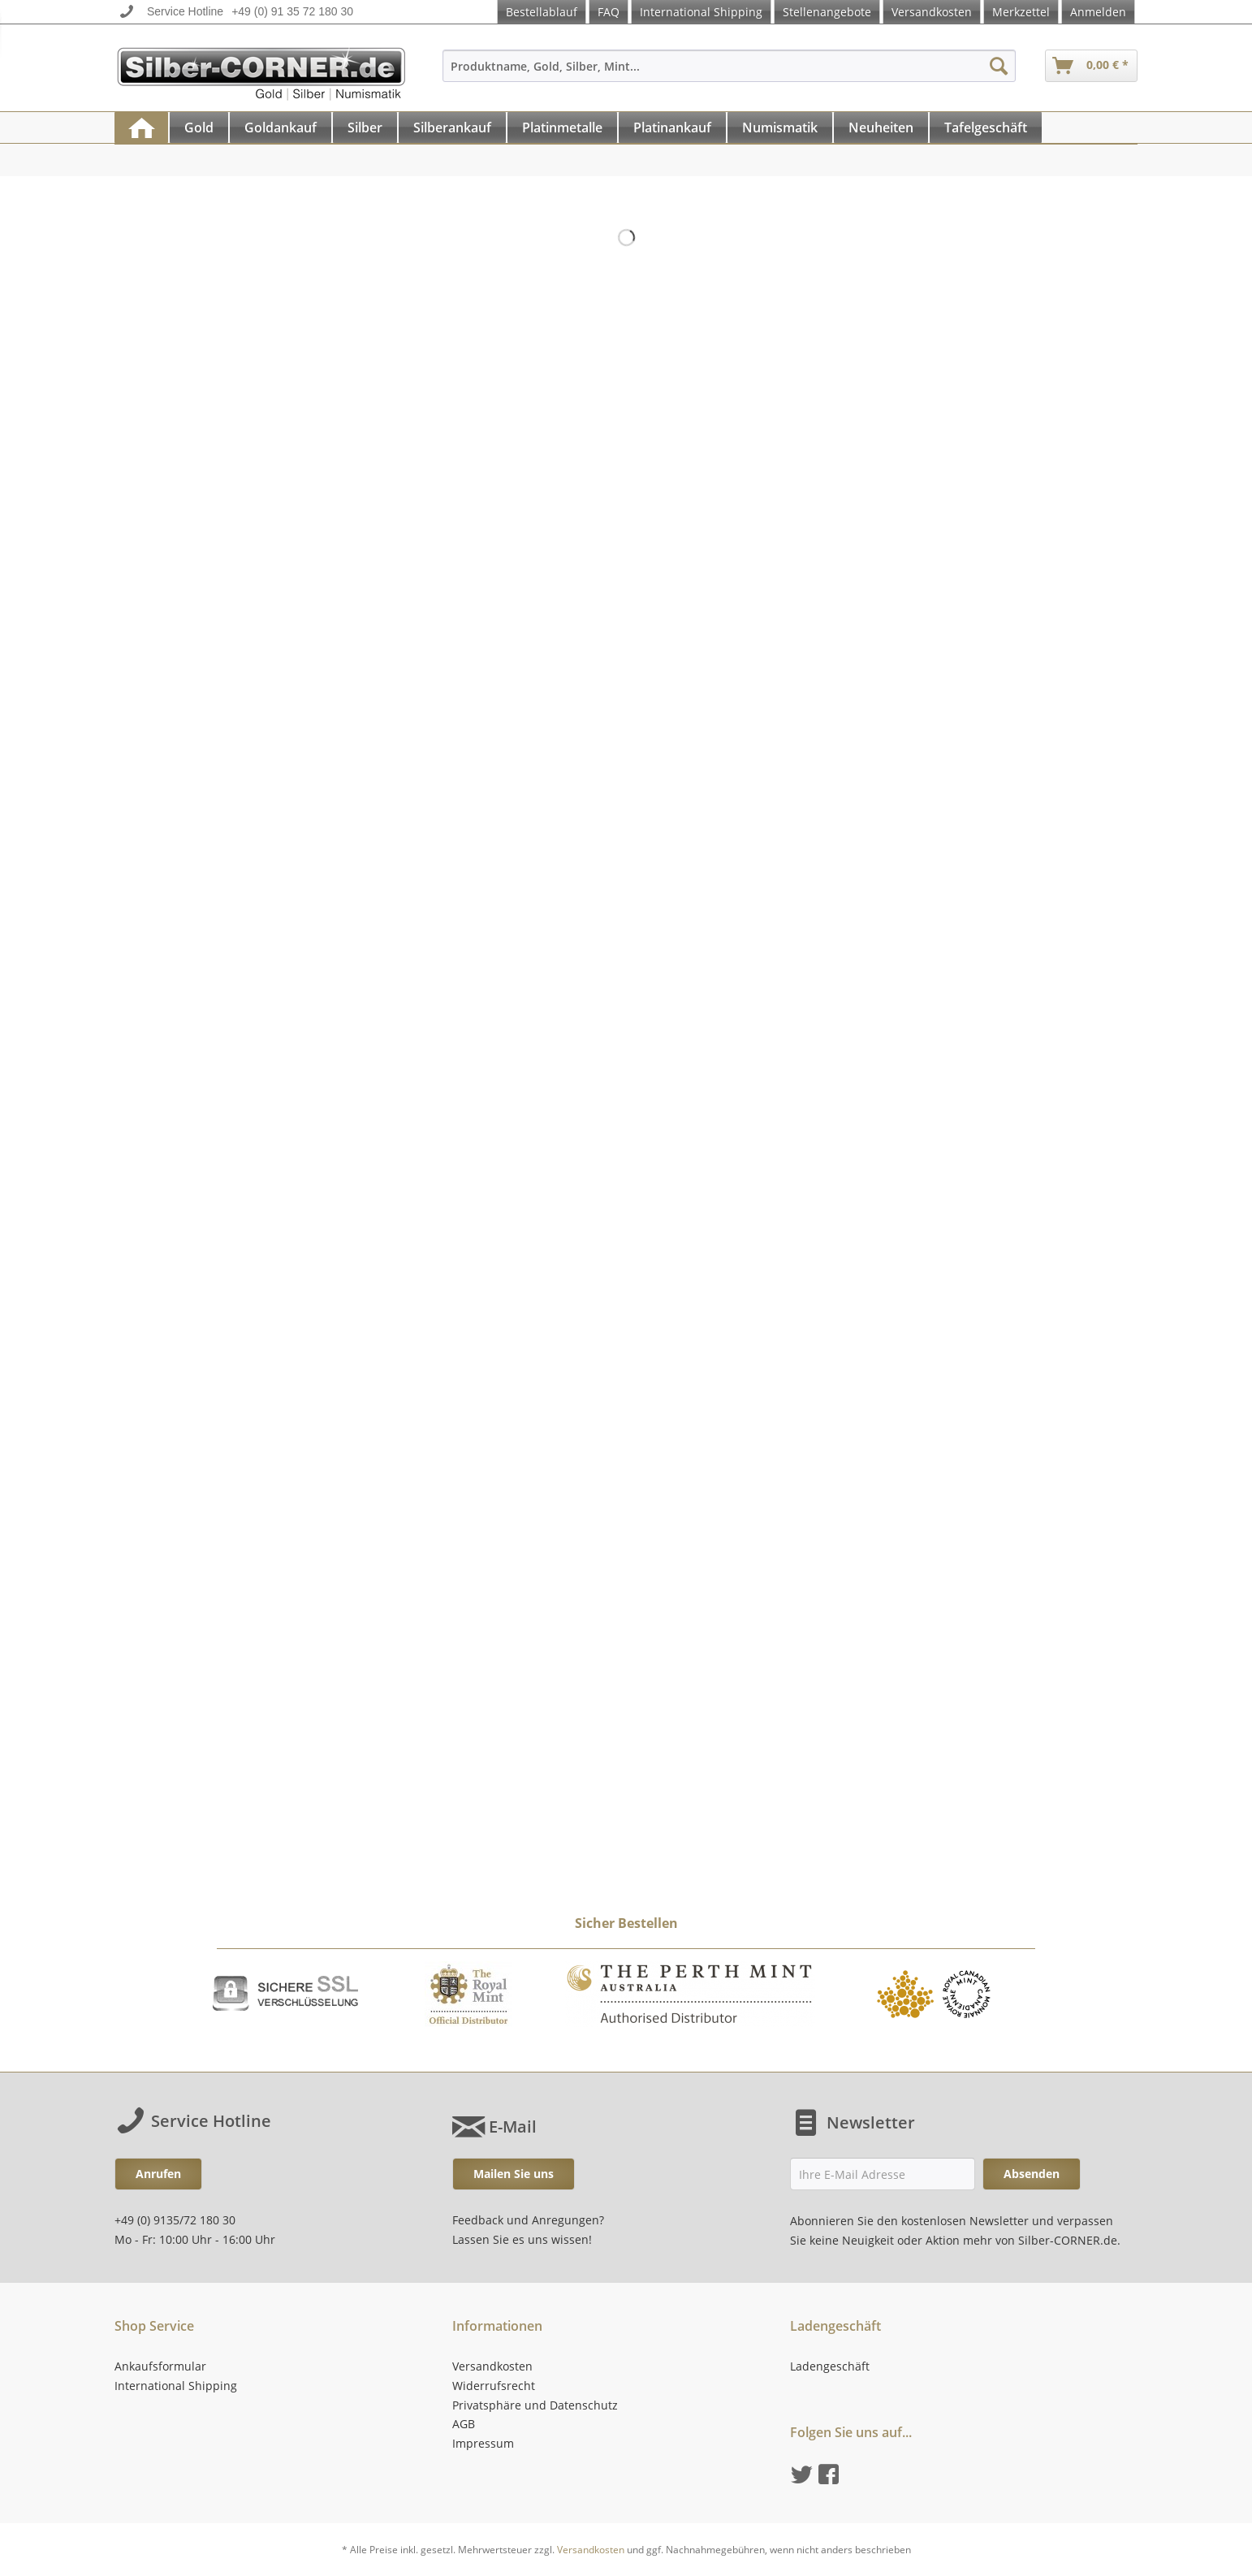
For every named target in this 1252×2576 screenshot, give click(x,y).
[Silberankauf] (452, 127)
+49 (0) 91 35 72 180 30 (292, 11)
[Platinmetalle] (562, 127)
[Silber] (365, 127)
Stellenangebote (827, 11)
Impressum (483, 2443)
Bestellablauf (541, 11)
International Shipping (701, 11)
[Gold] (199, 127)
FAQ (609, 11)
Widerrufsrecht (493, 2385)
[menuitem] (729, 73)
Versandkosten (932, 11)
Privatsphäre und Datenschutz (535, 2405)
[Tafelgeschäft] (986, 127)
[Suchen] (999, 66)
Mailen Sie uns (513, 2173)
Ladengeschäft (830, 2366)
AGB (463, 2423)
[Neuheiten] (881, 127)
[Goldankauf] (280, 127)
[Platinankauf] (672, 127)
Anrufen (158, 2173)
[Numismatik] (779, 127)
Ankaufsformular (160, 2366)
